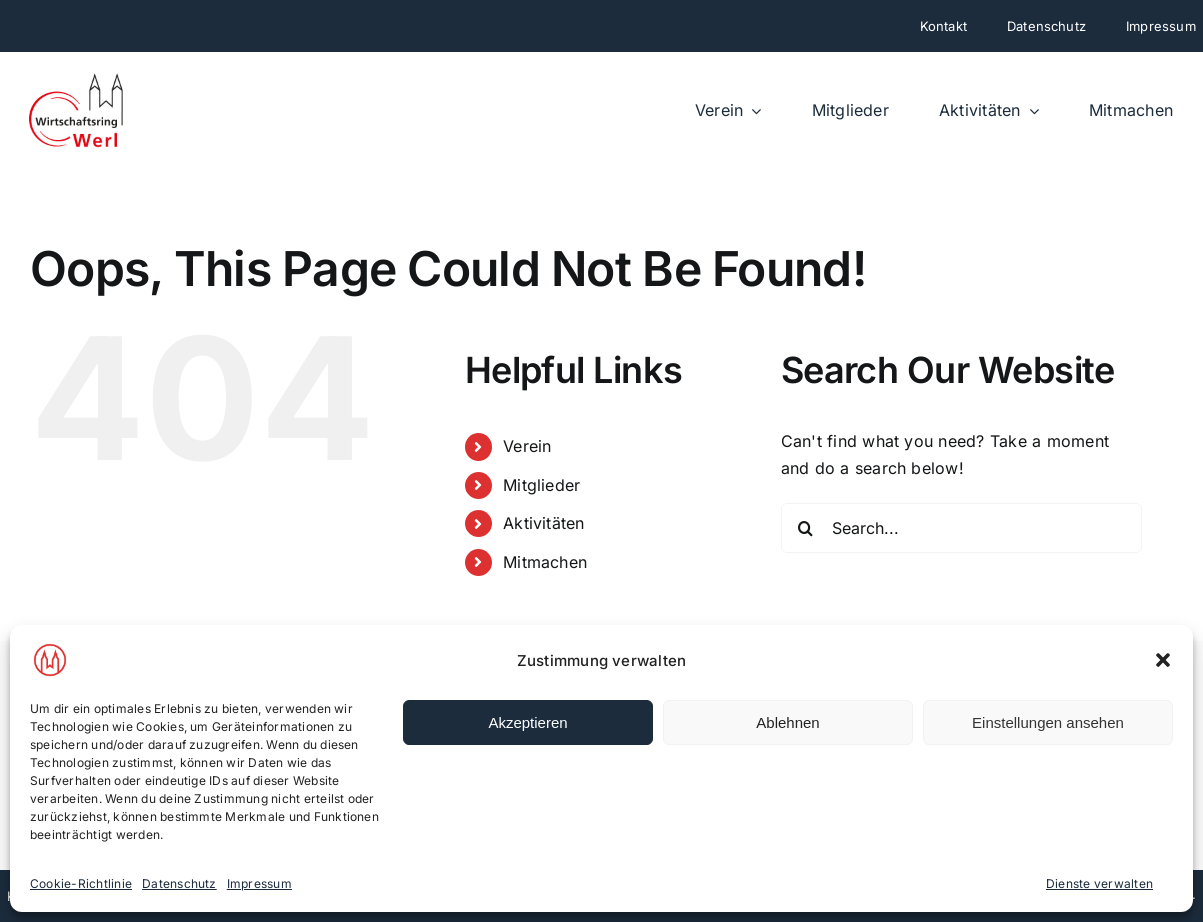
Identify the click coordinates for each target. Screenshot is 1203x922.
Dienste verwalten (1099, 883)
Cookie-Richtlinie (81, 883)
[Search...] (961, 528)
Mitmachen (545, 562)
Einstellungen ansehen (1048, 722)
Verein (527, 446)
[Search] (806, 528)
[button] (1163, 660)
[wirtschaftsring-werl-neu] (77, 80)
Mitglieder (541, 485)
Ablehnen (787, 722)
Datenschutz (179, 883)
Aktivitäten (544, 523)
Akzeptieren (527, 722)
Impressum (259, 883)
